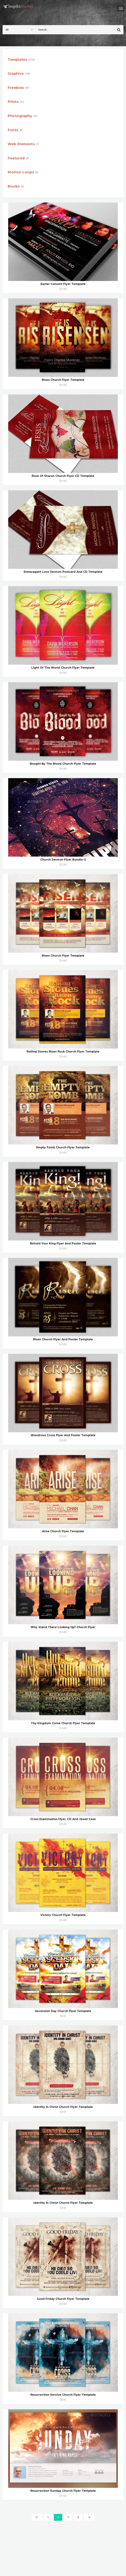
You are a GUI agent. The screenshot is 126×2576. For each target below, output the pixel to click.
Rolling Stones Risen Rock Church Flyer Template (63, 1051)
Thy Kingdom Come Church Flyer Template (63, 1723)
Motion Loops (21, 172)
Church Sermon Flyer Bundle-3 (63, 859)
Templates (17, 59)
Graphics (16, 73)
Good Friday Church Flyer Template (63, 2298)
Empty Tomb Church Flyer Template (63, 1147)
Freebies (16, 88)
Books (14, 186)
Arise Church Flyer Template (63, 1531)
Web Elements (21, 144)
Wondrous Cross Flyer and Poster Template (63, 1435)
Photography (20, 116)
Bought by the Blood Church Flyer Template (63, 763)
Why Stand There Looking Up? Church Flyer (63, 1627)
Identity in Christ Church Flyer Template (63, 2107)
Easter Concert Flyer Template (63, 284)
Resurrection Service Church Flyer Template (63, 2394)
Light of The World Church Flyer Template (63, 667)
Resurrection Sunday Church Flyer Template (63, 2490)
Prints (13, 102)
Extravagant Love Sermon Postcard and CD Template (63, 571)
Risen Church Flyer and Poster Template (63, 1339)
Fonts (13, 130)
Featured (16, 158)
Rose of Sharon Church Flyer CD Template (63, 476)
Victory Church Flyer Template (63, 1915)
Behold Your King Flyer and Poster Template (63, 1243)
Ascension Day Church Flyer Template (63, 2011)
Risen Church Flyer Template (63, 379)
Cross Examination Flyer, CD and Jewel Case (63, 1819)
